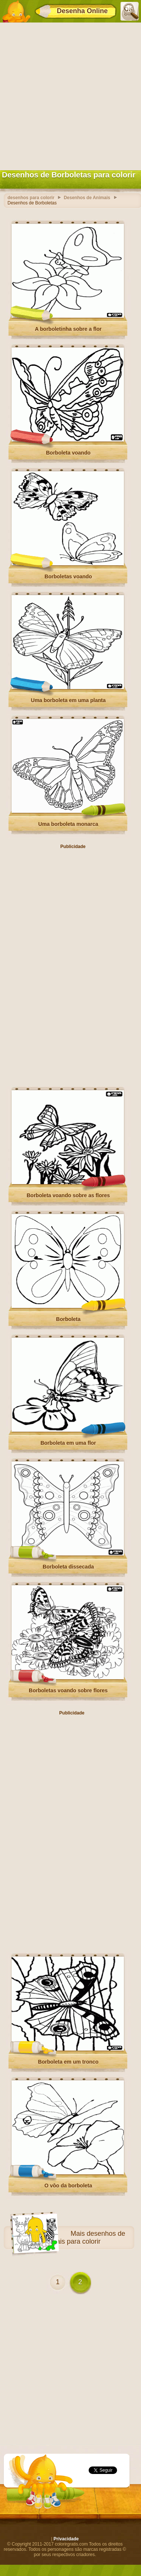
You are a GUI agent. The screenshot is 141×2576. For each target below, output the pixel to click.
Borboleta (68, 1319)
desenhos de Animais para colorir (83, 2237)
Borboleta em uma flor (68, 1443)
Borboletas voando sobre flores (68, 1690)
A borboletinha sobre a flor (68, 329)
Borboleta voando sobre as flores (68, 1195)
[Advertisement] (70, 94)
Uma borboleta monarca (68, 824)
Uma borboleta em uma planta (68, 700)
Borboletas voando (68, 576)
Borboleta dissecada (68, 1567)
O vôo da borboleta (68, 2186)
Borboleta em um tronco (68, 2062)
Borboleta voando (68, 453)
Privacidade (66, 2538)
